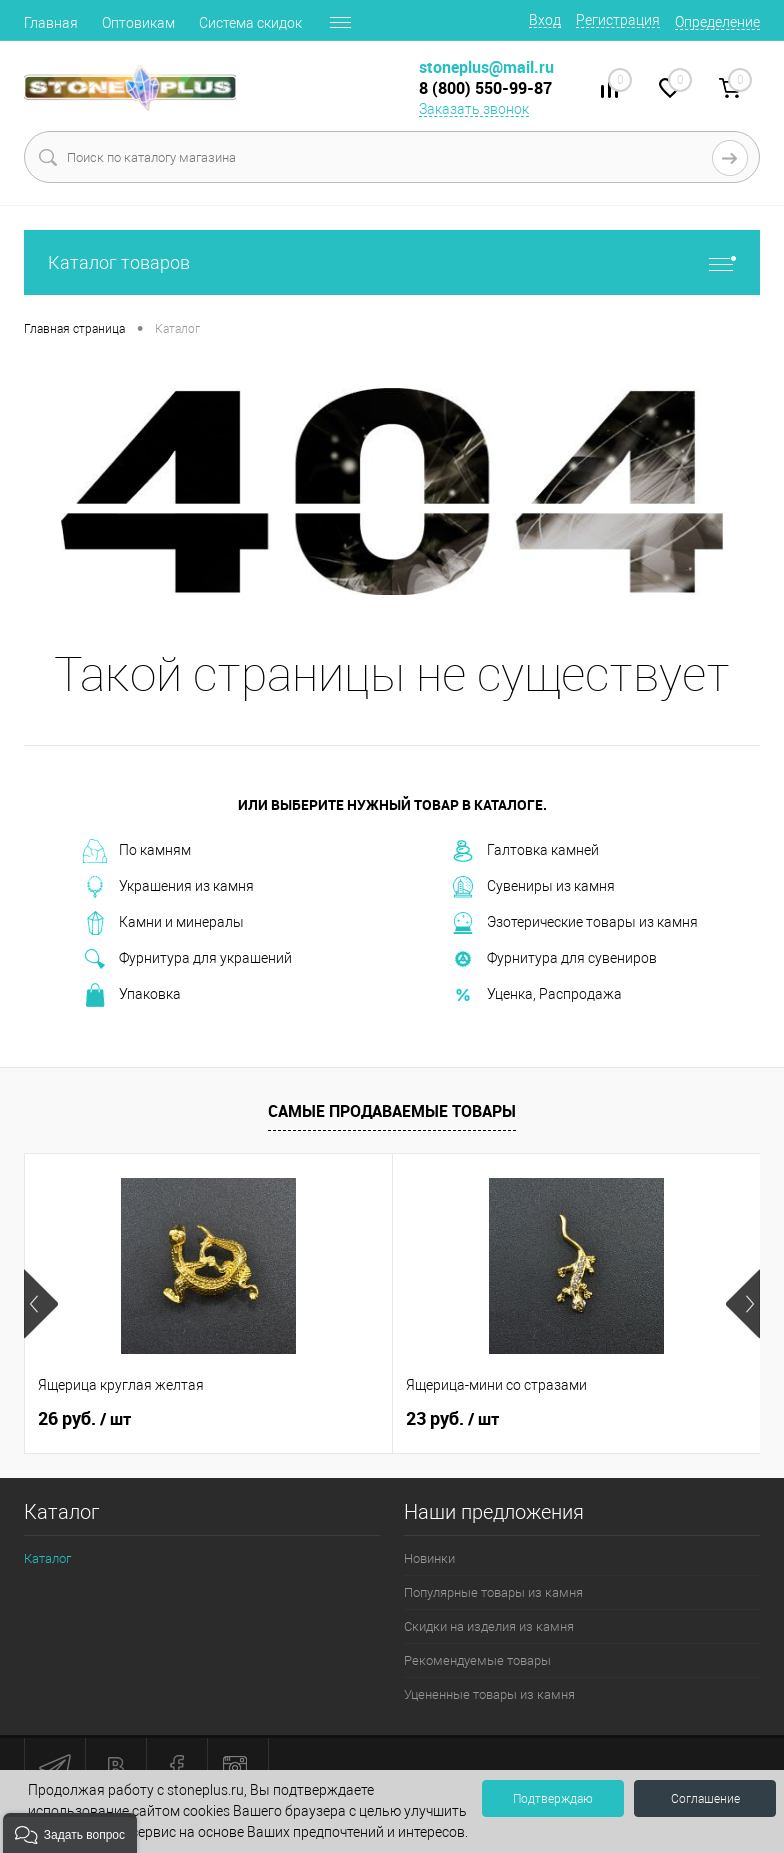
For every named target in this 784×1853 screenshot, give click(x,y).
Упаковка (132, 995)
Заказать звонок (474, 109)
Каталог (47, 1558)
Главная (51, 23)
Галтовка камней (525, 851)
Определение (717, 22)
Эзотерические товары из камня (574, 923)
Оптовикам (138, 23)
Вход (545, 20)
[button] (70, 1833)
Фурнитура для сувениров (554, 959)
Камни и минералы (163, 923)
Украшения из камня (168, 887)
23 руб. (452, 1419)
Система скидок (250, 23)
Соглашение (705, 1799)
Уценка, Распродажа (536, 995)
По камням (137, 851)
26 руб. (84, 1419)
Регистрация (618, 20)
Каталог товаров (392, 262)
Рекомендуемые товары (477, 1660)
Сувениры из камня (533, 887)
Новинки (429, 1558)
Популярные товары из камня (493, 1592)
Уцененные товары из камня (489, 1694)
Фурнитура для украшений (187, 959)
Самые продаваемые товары (392, 1111)
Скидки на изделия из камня (489, 1626)
